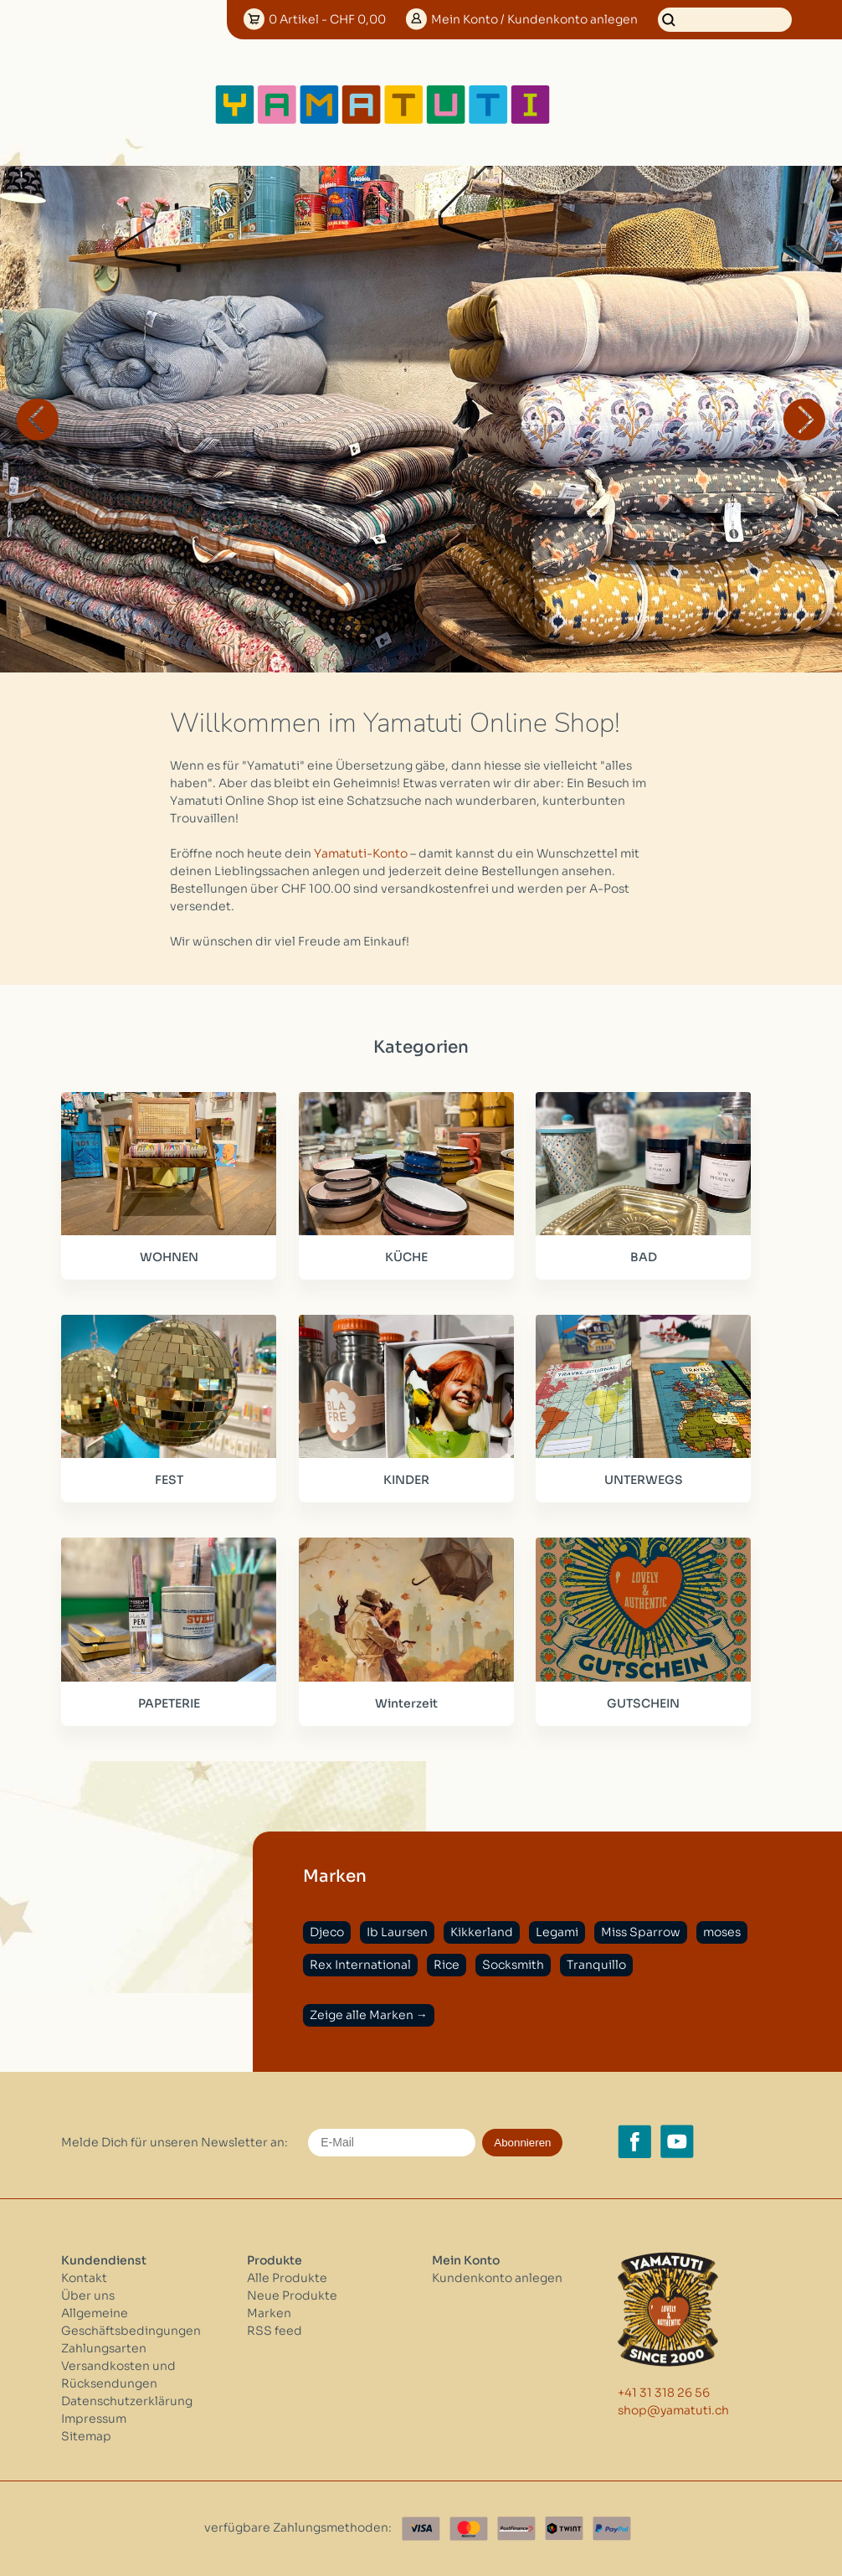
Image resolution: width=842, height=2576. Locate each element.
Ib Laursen (397, 1932)
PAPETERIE (169, 1703)
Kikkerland (481, 1932)
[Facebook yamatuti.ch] (634, 2141)
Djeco (327, 1932)
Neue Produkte (292, 2295)
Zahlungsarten (103, 2348)
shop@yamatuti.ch (673, 2410)
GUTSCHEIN (643, 1703)
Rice (447, 1964)
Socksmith (513, 1964)
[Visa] (421, 2529)
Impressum (93, 2418)
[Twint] (564, 2529)
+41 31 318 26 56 (664, 2392)
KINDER (406, 1479)
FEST (169, 1479)
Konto (534, 19)
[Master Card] (468, 2529)
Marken (269, 2313)
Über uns (88, 2295)
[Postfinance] (516, 2529)
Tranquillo (596, 1964)
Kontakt (84, 2277)
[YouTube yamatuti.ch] (677, 2141)
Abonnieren (522, 2142)
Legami (557, 1932)
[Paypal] (612, 2529)
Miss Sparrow (640, 1932)
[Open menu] (606, 105)
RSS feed (274, 2330)
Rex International (360, 1964)
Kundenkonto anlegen (497, 2277)
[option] (421, 419)
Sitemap (86, 2436)
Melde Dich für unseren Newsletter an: (174, 2142)
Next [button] (804, 419)
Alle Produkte (287, 2277)
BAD (643, 1257)
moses (722, 1932)
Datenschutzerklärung (127, 2401)
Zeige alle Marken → (369, 2014)
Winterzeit (406, 1703)
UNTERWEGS (643, 1479)
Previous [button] (38, 419)
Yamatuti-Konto (361, 853)
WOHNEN (169, 1257)
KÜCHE (406, 1257)
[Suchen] (725, 20)
